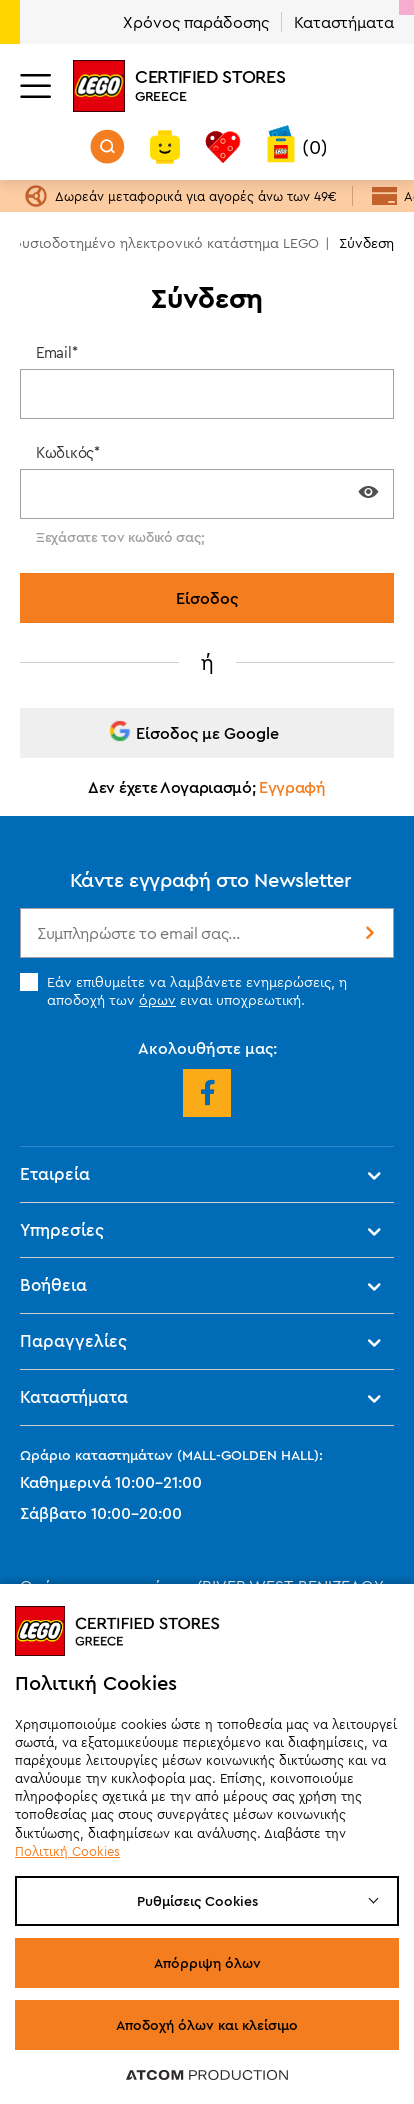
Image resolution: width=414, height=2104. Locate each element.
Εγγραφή (292, 787)
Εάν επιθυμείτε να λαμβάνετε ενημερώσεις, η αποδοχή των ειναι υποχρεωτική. (183, 991)
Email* (56, 352)
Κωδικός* (68, 452)
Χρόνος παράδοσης (196, 22)
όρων (157, 1000)
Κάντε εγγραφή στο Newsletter (211, 879)
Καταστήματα (344, 22)
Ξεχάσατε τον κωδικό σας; (120, 537)
